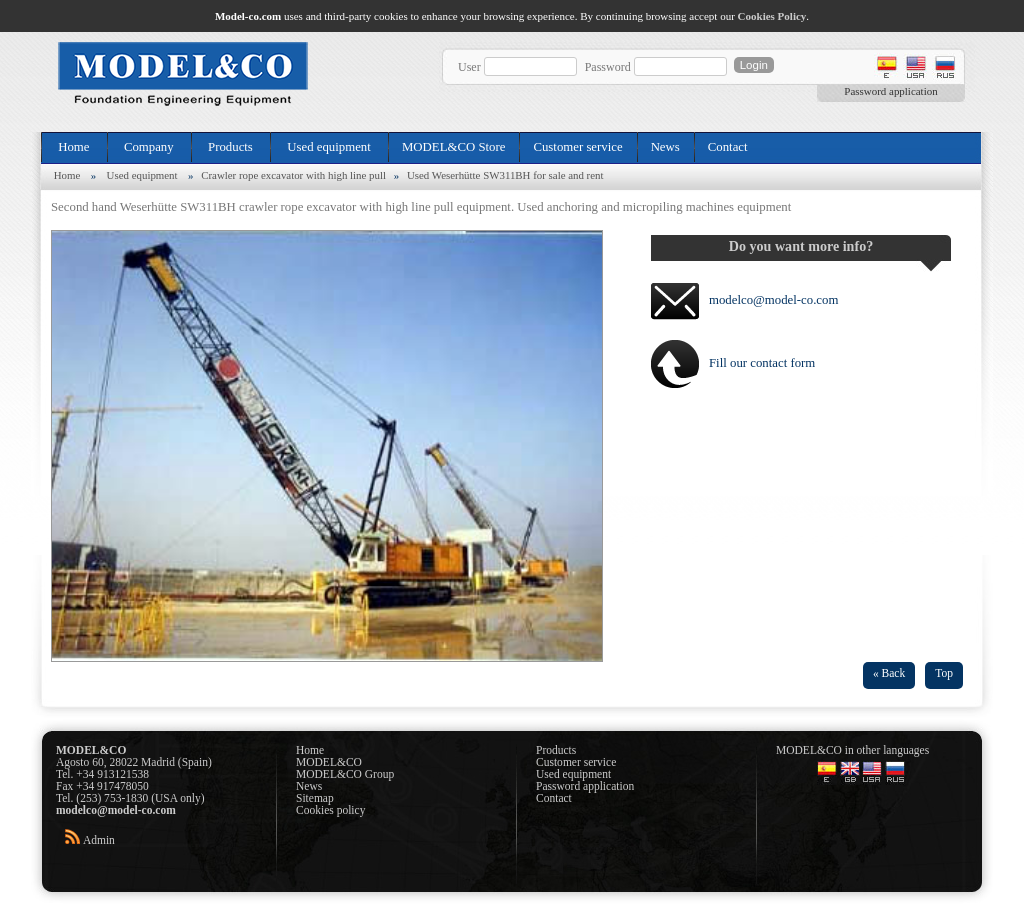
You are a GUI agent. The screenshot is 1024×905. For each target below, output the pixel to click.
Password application (890, 91)
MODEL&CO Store (453, 147)
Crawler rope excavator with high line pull (293, 175)
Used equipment (329, 147)
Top (944, 673)
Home (74, 147)
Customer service (577, 147)
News (665, 147)
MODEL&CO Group (345, 774)
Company (149, 147)
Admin (99, 840)
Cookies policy (330, 810)
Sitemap (315, 798)
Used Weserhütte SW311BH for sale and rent (505, 175)
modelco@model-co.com (773, 300)
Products (230, 147)
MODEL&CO (329, 762)
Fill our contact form (762, 363)
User (469, 67)
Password (608, 67)
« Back (889, 673)
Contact (728, 147)
